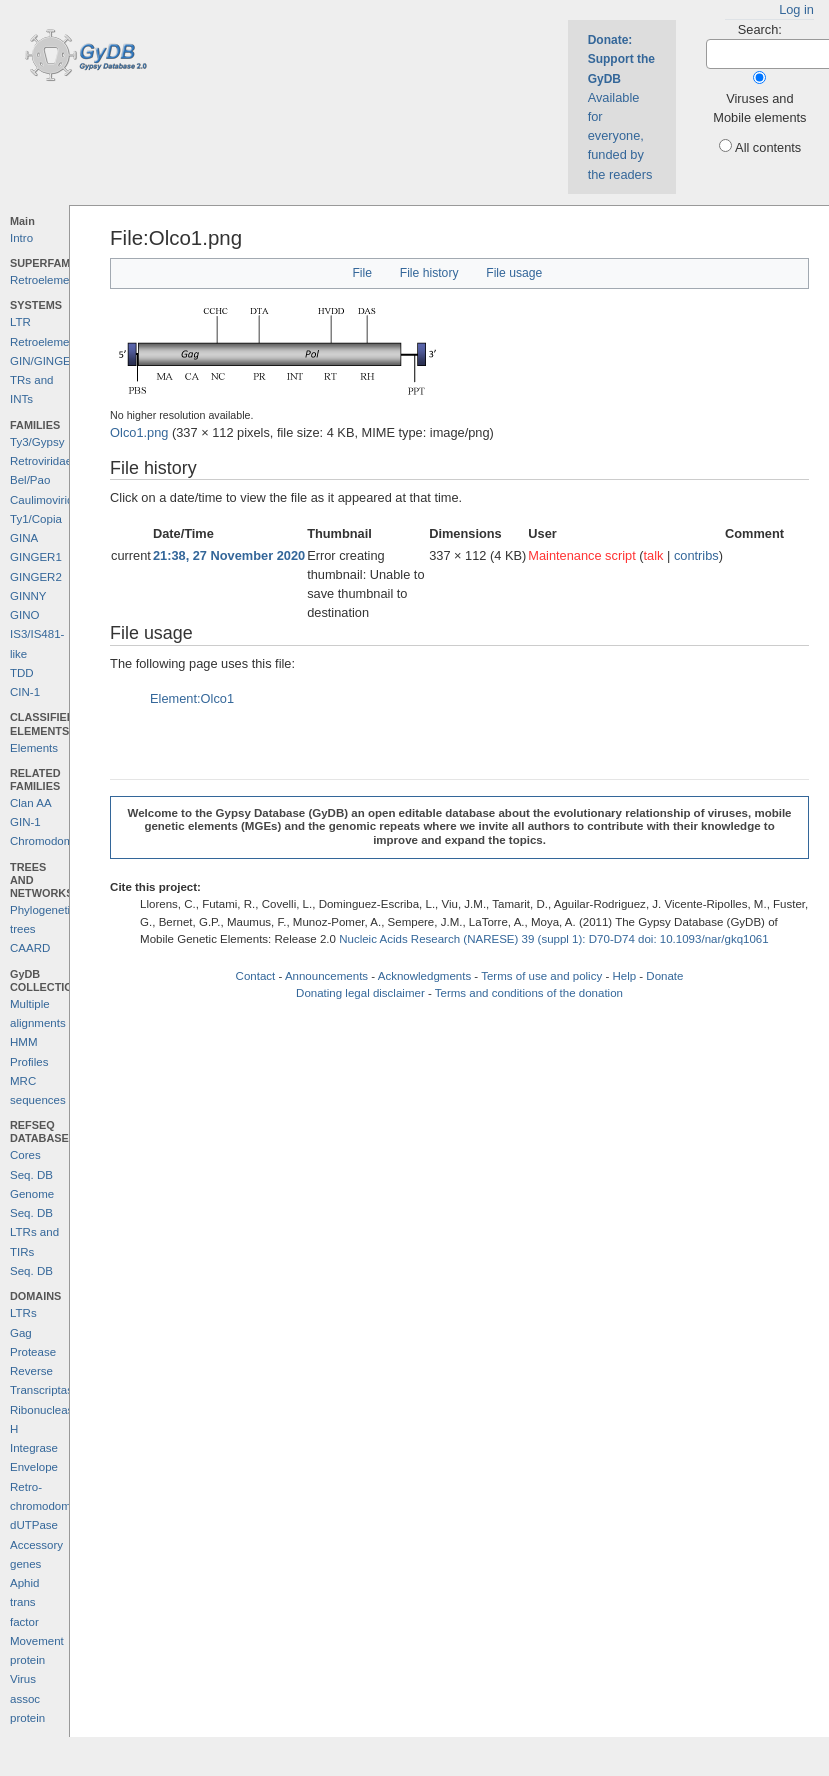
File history (429, 273)
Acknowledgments (424, 976)
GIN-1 (25, 822)
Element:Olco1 (192, 698)
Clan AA (31, 803)
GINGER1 (36, 557)
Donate (664, 976)
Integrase (34, 1448)
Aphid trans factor (24, 1602)
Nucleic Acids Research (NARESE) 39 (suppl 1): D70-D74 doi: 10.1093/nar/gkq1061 (554, 939)
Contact (256, 976)
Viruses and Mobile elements (759, 108)
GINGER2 (36, 577)
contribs (696, 555)
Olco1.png (139, 432)
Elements (34, 748)
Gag (21, 1333)
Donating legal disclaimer (360, 993)
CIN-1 (25, 692)
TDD (22, 673)
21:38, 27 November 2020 (229, 555)
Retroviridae (41, 461)
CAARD (30, 948)
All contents (768, 147)
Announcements (326, 976)
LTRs (23, 1313)
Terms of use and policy (541, 976)
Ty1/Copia (36, 519)
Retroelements (47, 280)
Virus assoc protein (27, 1698)
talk (654, 555)
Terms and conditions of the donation (529, 993)
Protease (33, 1352)
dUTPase (34, 1525)
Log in (796, 9)
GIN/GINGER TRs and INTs (44, 380)
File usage (514, 273)
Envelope (34, 1467)
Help (624, 976)
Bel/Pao (30, 480)
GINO (24, 615)
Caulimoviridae (48, 500)
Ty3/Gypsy (37, 442)
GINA (24, 538)
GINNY (28, 596)
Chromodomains (52, 841)
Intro (21, 238)
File (362, 273)
